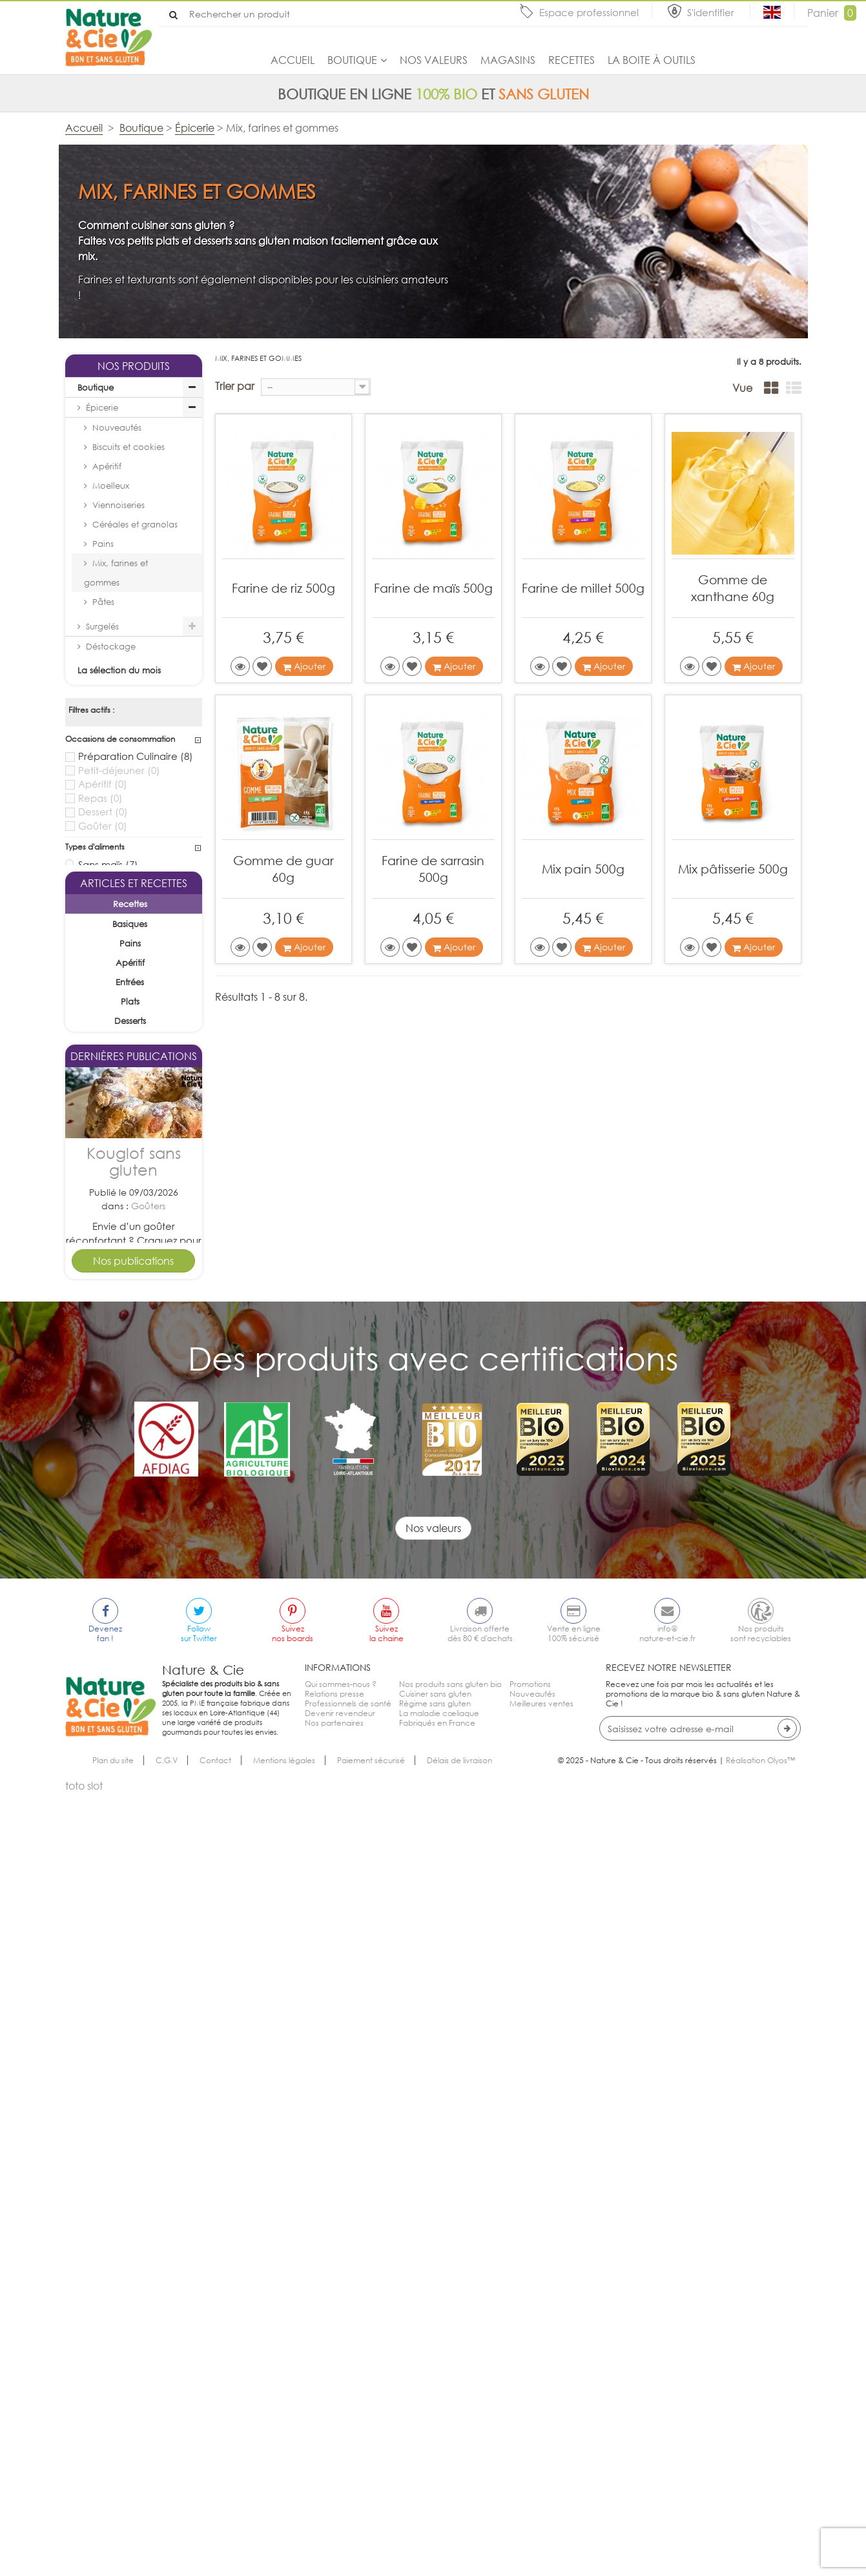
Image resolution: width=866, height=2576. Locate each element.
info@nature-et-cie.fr (667, 2416)
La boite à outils (652, 60)
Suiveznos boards (292, 2416)
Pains (103, 543)
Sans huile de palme (132, 891)
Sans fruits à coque (129, 982)
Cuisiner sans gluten (435, 2476)
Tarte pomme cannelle (134, 1863)
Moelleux (110, 485)
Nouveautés (116, 427)
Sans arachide (119, 1008)
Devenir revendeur (340, 2495)
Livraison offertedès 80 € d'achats (480, 2416)
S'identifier (712, 12)
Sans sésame (115, 1048)
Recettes (571, 60)
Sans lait (104, 955)
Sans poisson (115, 1074)
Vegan (102, 904)
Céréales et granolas (135, 524)
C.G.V (167, 2543)
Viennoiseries (118, 505)
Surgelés (102, 626)
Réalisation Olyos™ (760, 2543)
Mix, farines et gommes (116, 573)
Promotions (530, 2466)
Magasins (507, 60)
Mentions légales (284, 2543)
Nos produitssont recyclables (760, 2416)
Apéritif (106, 466)
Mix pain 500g (583, 868)
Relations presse (334, 2476)
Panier (831, 12)
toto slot (84, 2568)
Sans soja (107, 995)
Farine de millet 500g (583, 587)
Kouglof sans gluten (134, 1612)
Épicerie (102, 407)
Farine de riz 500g (283, 587)
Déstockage (111, 646)
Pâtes (103, 602)
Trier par (234, 386)
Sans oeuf (108, 968)
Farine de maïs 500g (433, 587)
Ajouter (304, 666)
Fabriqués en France (437, 2505)
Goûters (148, 1656)
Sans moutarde (121, 1035)
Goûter (102, 826)
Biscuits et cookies (128, 447)
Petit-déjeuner (119, 770)
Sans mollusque (121, 1088)
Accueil (292, 60)
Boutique (352, 60)
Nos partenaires (334, 2505)
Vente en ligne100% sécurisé (574, 2416)
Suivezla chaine (386, 2416)
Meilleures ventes (541, 2486)
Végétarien (112, 917)
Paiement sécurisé (371, 2543)
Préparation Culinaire (135, 756)
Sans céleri (110, 1021)
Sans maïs (108, 864)
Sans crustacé (118, 1101)
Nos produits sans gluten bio (450, 2466)
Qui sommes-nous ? (340, 2466)
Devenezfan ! (105, 2416)
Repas (100, 798)
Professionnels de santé (348, 2486)
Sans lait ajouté (120, 877)
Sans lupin (108, 1061)
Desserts (148, 1907)
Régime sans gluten (435, 2486)
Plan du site (113, 2543)
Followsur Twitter (199, 2416)
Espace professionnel (589, 12)
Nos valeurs (434, 60)
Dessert (103, 812)
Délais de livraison (459, 2543)
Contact (215, 2543)
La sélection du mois (119, 670)
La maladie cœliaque (439, 2495)
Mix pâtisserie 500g (733, 868)
